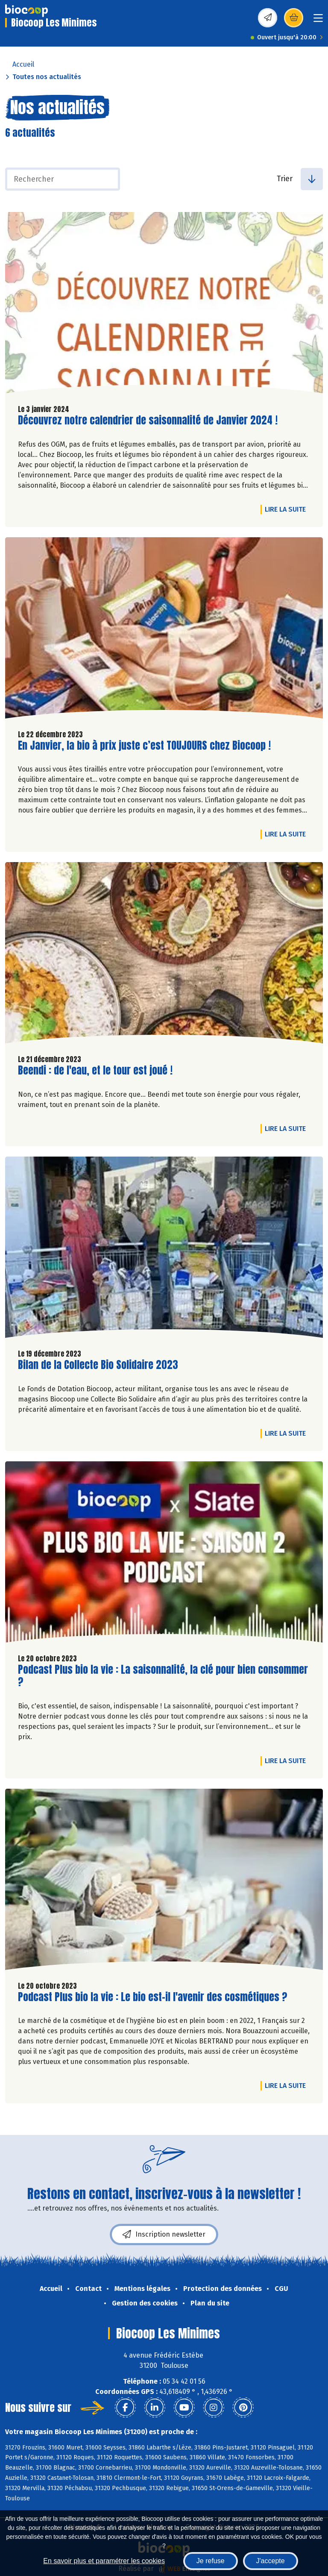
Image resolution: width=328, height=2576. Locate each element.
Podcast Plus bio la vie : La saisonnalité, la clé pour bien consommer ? (163, 1675)
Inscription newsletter (164, 2234)
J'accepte (270, 2560)
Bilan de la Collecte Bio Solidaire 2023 (98, 1365)
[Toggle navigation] (318, 20)
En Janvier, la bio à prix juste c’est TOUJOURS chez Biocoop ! (144, 745)
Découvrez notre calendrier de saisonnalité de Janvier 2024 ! (148, 420)
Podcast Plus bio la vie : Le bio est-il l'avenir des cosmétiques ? (152, 1997)
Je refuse (210, 2560)
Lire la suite (287, 509)
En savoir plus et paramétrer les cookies (104, 2560)
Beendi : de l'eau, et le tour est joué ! (95, 1070)
